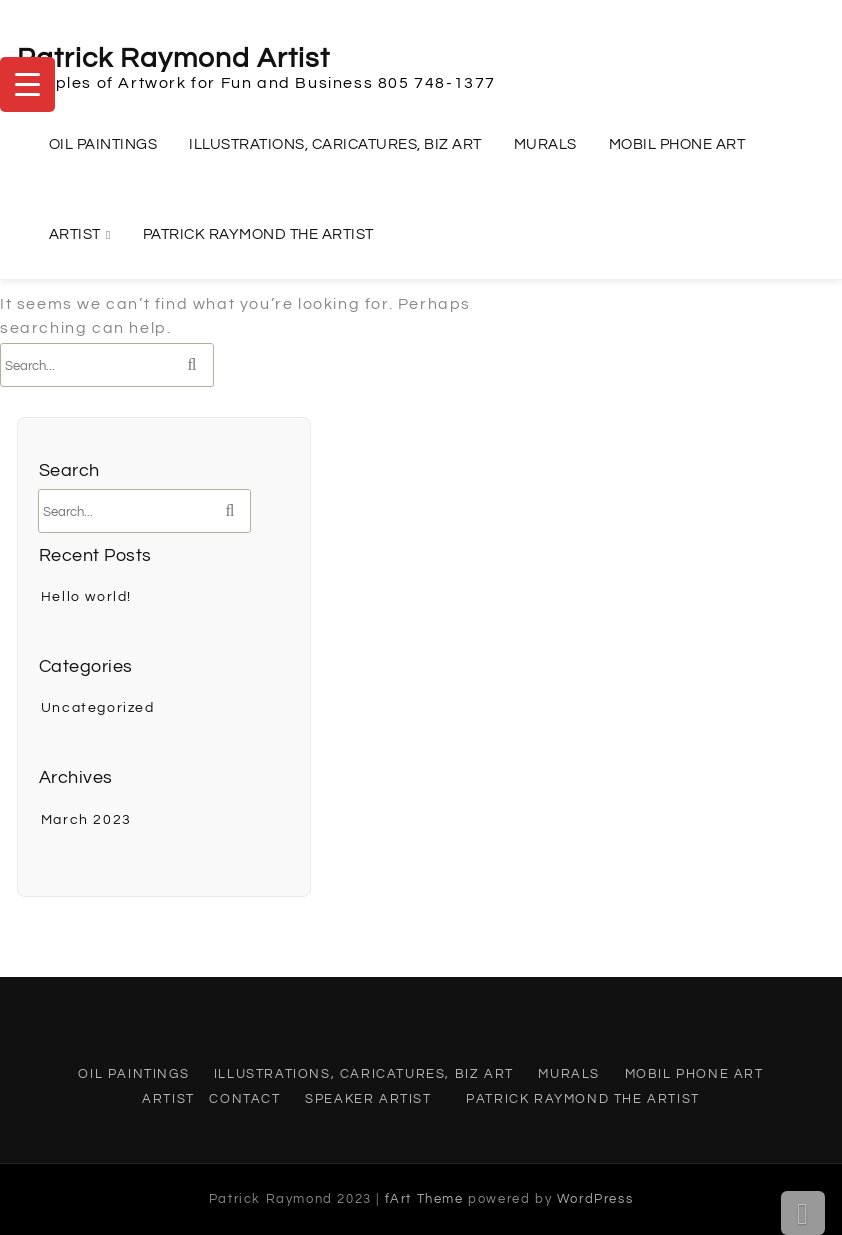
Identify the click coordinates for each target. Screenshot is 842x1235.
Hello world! (86, 597)
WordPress (595, 1199)
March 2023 (86, 820)
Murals (545, 144)
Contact (244, 1099)
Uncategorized (98, 708)
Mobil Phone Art (677, 144)
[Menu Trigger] (27, 84)
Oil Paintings (103, 144)
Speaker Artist (368, 1099)
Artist (75, 234)
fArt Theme (424, 1199)
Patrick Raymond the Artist (258, 234)
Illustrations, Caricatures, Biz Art (335, 144)
